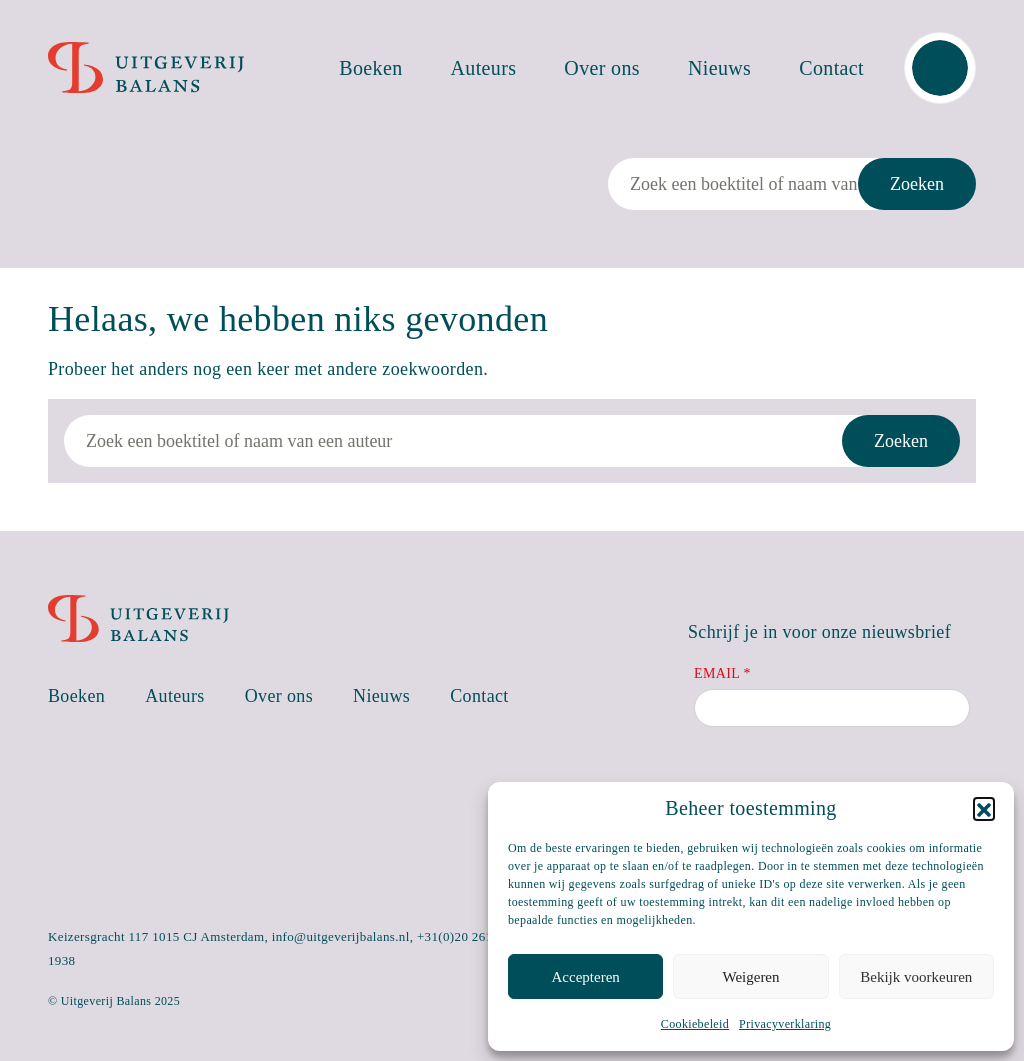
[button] (984, 808)
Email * (722, 673)
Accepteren (586, 977)
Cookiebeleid (695, 1024)
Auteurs (484, 68)
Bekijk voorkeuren (916, 977)
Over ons (602, 68)
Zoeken (917, 184)
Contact (831, 68)
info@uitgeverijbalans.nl (341, 936)
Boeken (370, 68)
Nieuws (719, 68)
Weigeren (750, 977)
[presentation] (846, 780)
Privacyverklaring (785, 1024)
